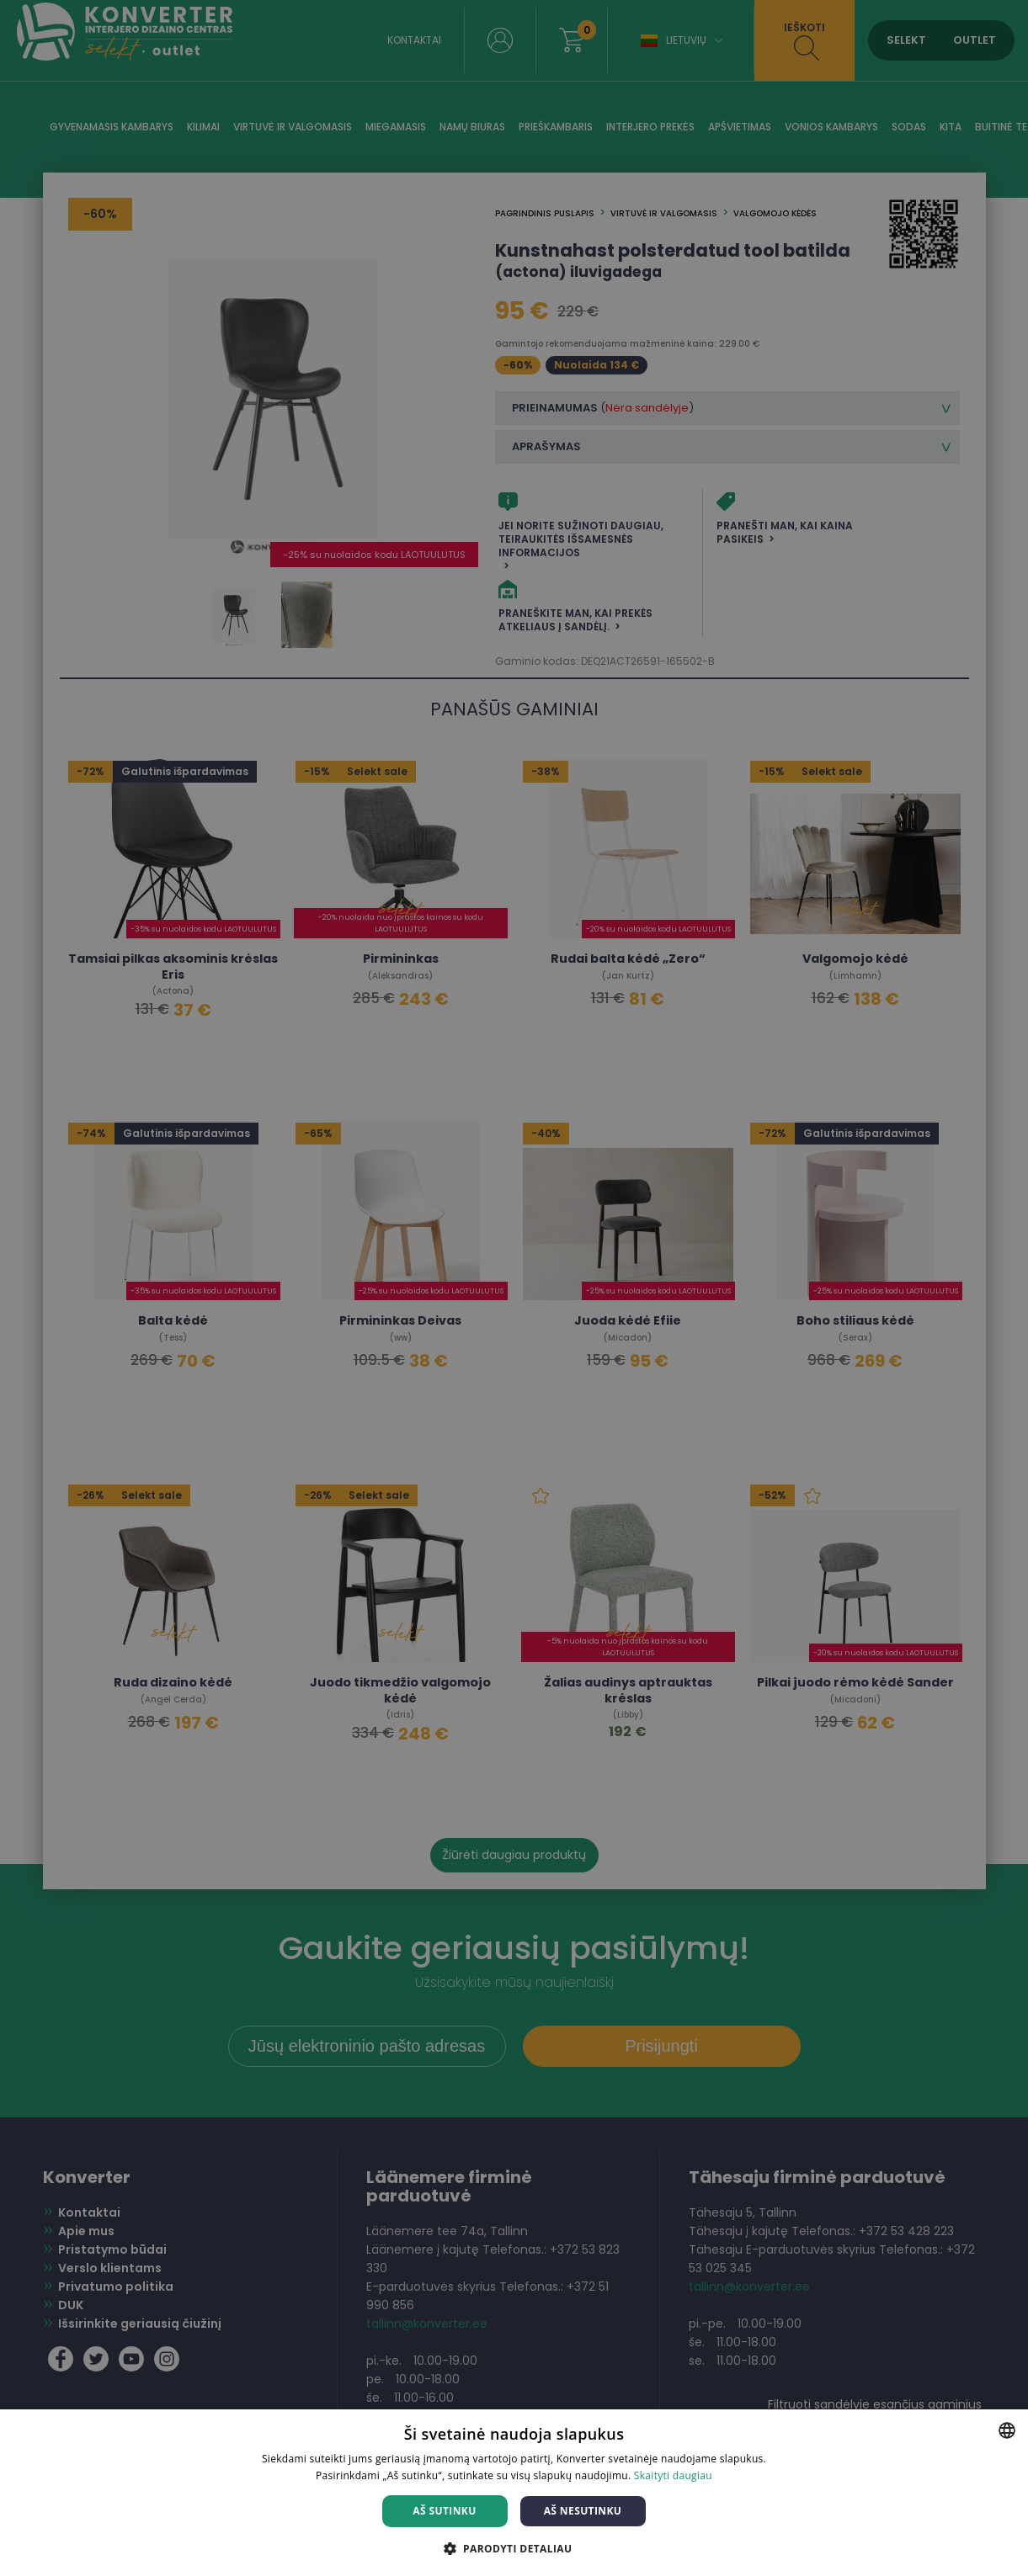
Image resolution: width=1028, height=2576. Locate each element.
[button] (514, 2548)
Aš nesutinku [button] (583, 2511)
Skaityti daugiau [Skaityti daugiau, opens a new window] (673, 2475)
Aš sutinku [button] (444, 2511)
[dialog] (514, 1288)
